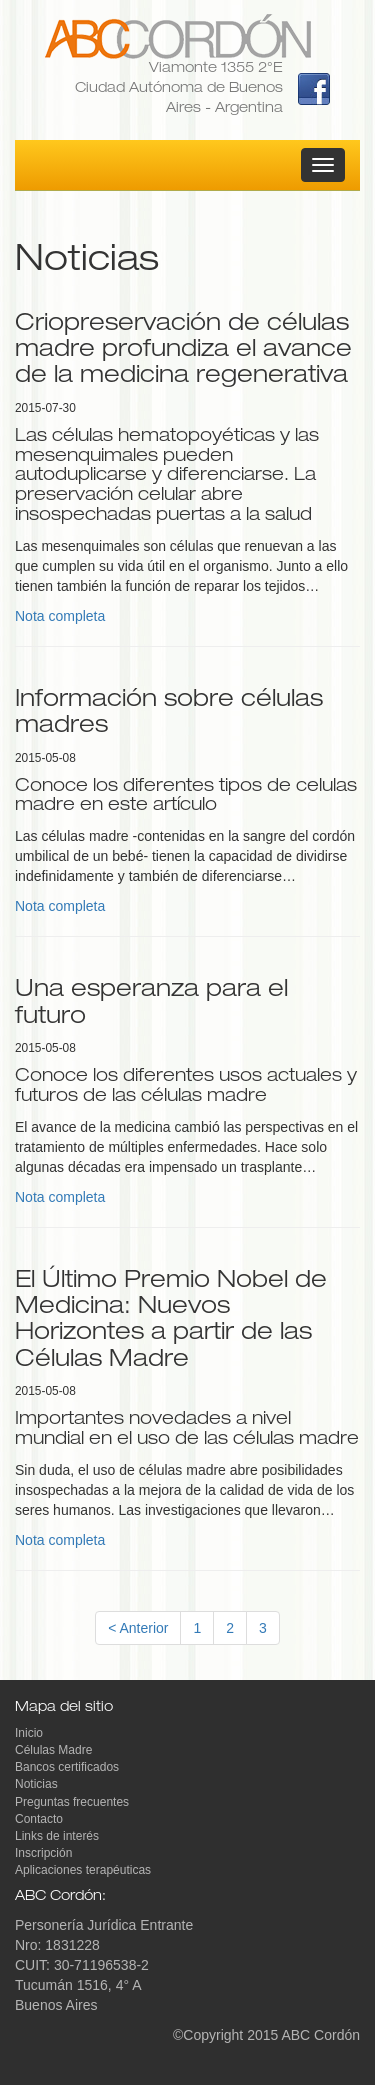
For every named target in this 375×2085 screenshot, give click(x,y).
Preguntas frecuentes (72, 1802)
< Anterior (138, 1628)
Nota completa (60, 616)
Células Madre (53, 1750)
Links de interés (57, 1836)
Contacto (39, 1819)
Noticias (36, 1784)
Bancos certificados (67, 1767)
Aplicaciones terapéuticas (83, 1870)
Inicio (29, 1733)
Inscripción (43, 1853)
